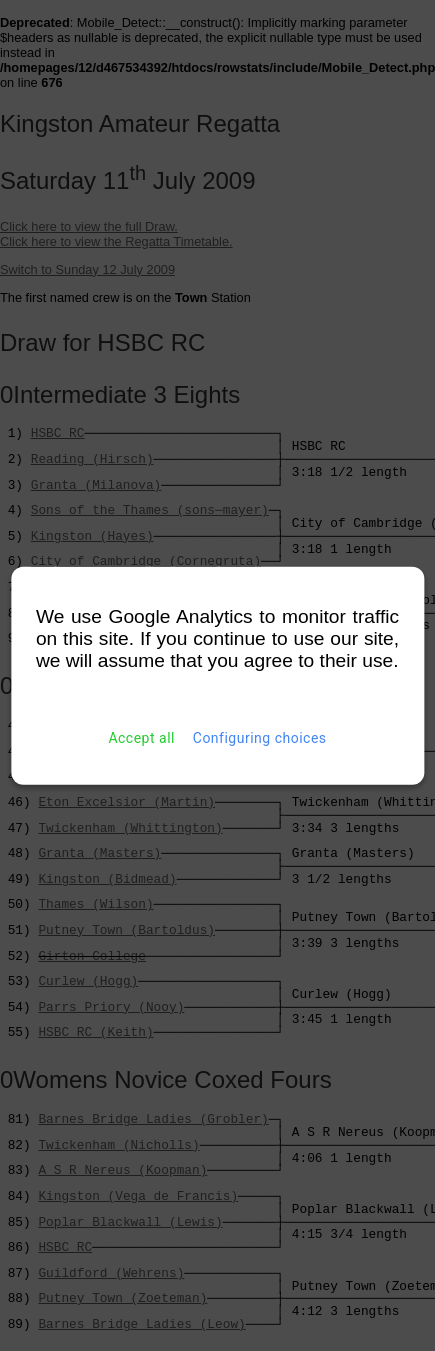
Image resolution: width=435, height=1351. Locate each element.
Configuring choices (260, 738)
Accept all (141, 738)
